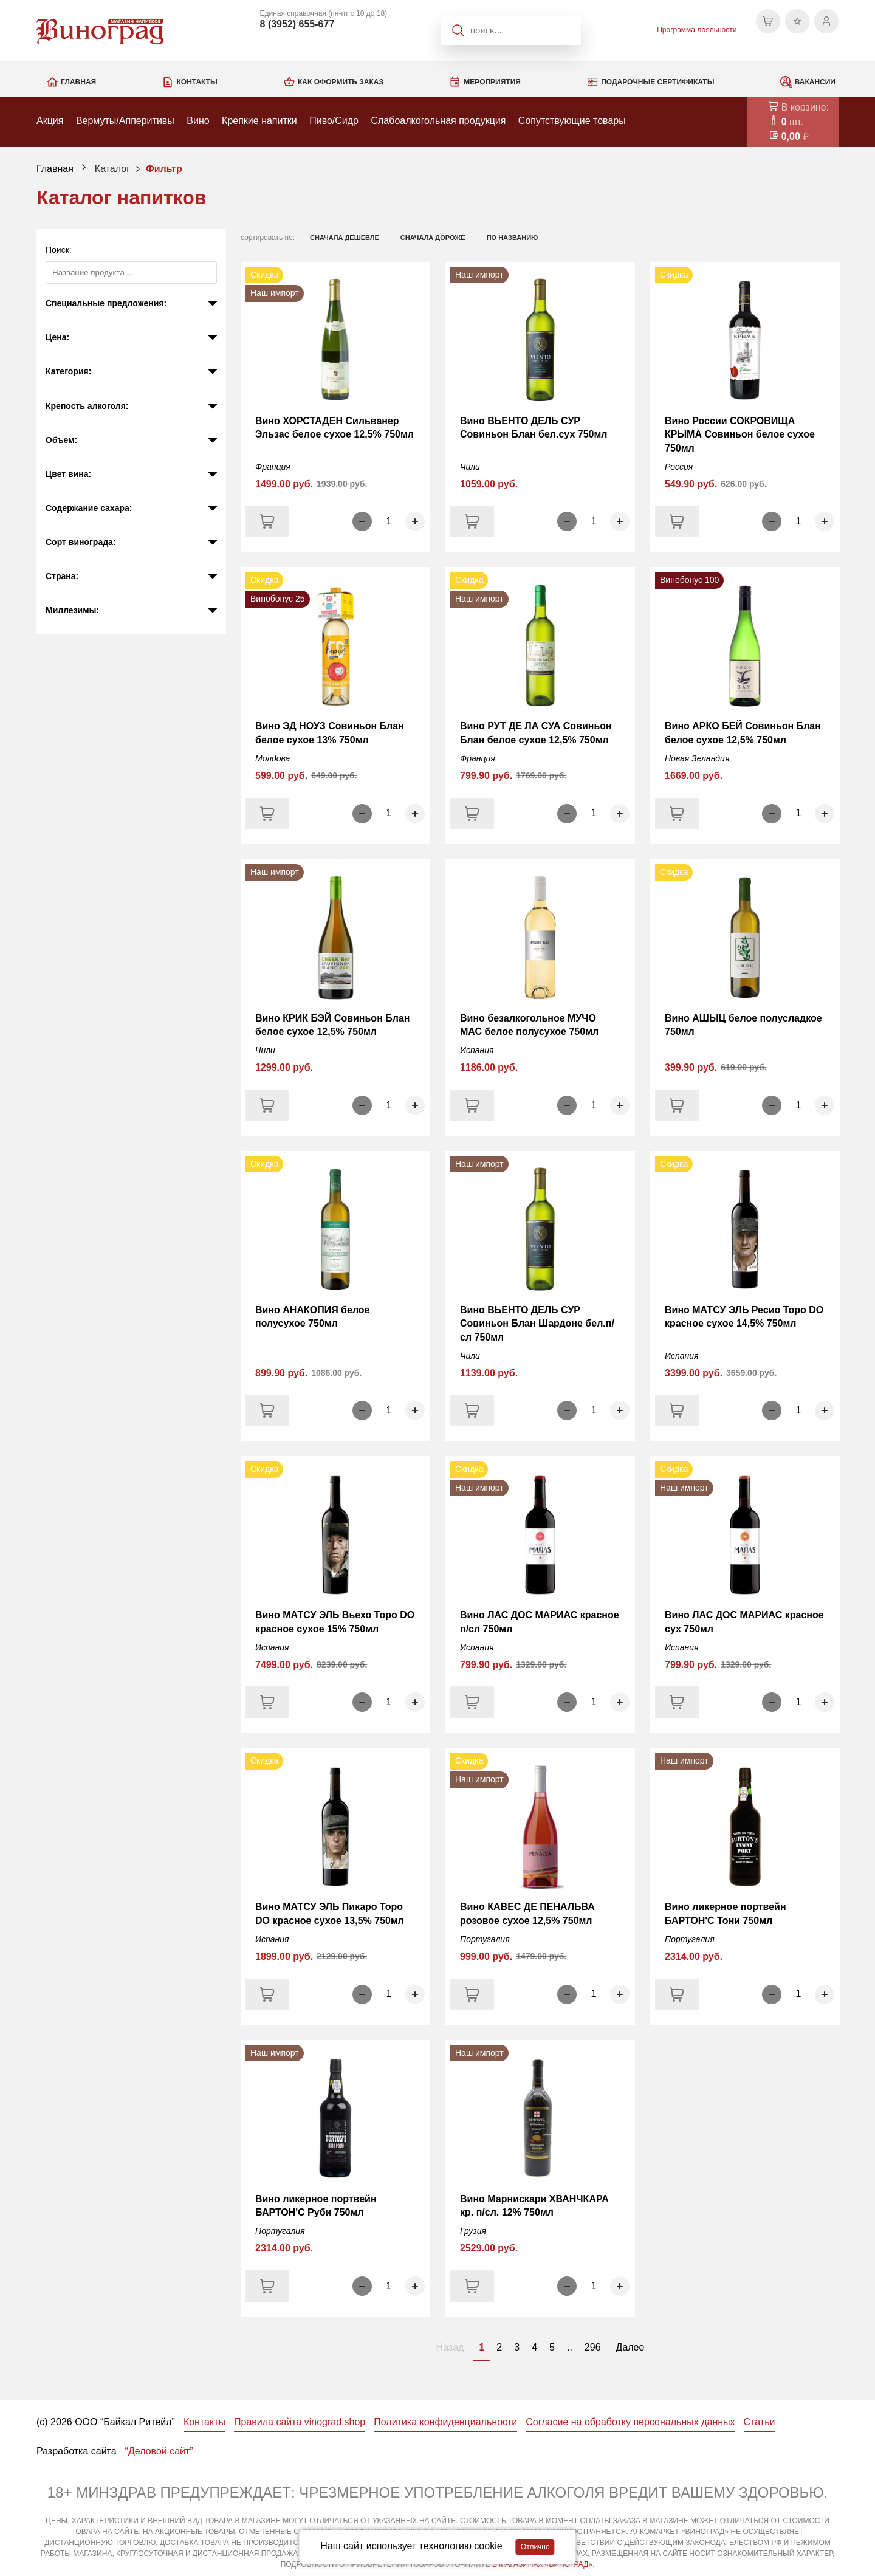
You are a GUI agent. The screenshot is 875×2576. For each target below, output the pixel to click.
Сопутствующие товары (572, 120)
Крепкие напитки (259, 120)
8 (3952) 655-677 (297, 24)
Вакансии (815, 82)
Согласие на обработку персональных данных (630, 2422)
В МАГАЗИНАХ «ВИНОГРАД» (542, 2564)
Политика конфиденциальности (445, 2422)
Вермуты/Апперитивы (125, 120)
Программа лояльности (696, 30)
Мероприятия (492, 82)
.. (569, 2347)
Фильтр (164, 168)
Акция (49, 120)
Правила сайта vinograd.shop (299, 2422)
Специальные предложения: (106, 303)
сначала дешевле (344, 237)
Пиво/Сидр (334, 120)
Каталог (112, 168)
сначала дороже (432, 237)
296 (593, 2347)
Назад (450, 2347)
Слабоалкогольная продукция (438, 120)
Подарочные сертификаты (657, 82)
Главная (78, 82)
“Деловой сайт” (159, 2451)
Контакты (196, 82)
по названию (512, 237)
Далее (630, 2347)
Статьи (759, 2422)
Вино (198, 120)
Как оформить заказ (340, 82)
